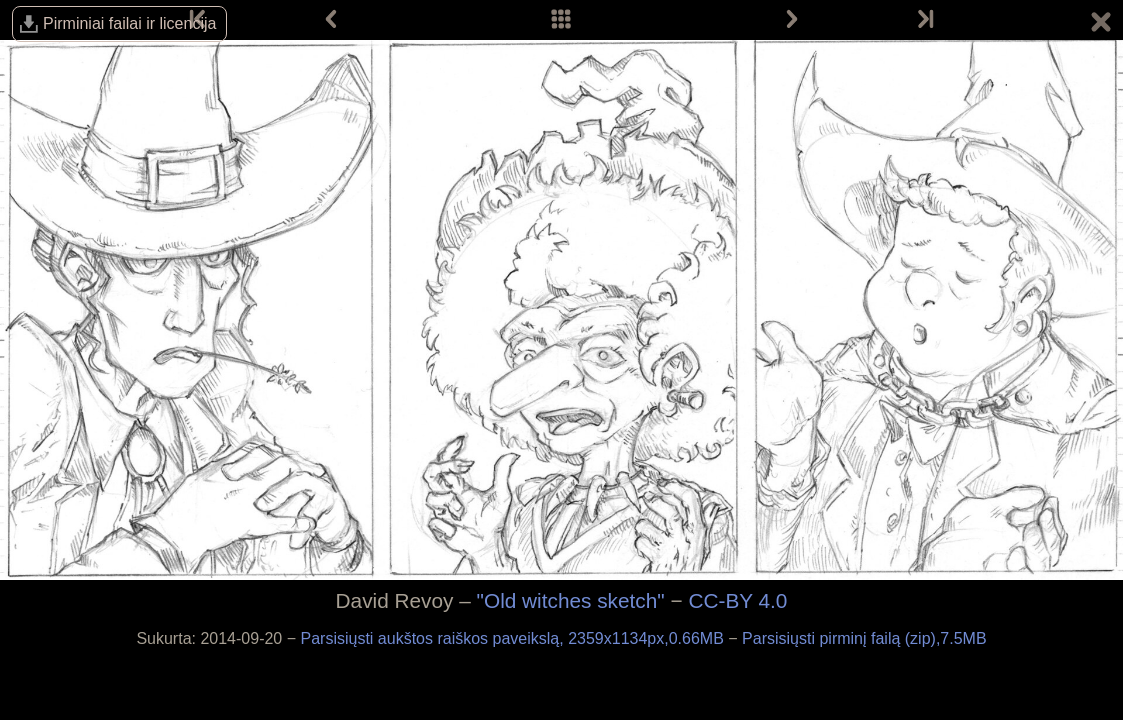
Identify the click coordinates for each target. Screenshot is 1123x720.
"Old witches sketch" (571, 600)
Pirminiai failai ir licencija (129, 23)
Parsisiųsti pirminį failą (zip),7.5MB (864, 638)
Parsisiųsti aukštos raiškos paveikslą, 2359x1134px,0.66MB (515, 638)
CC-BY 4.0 (737, 600)
